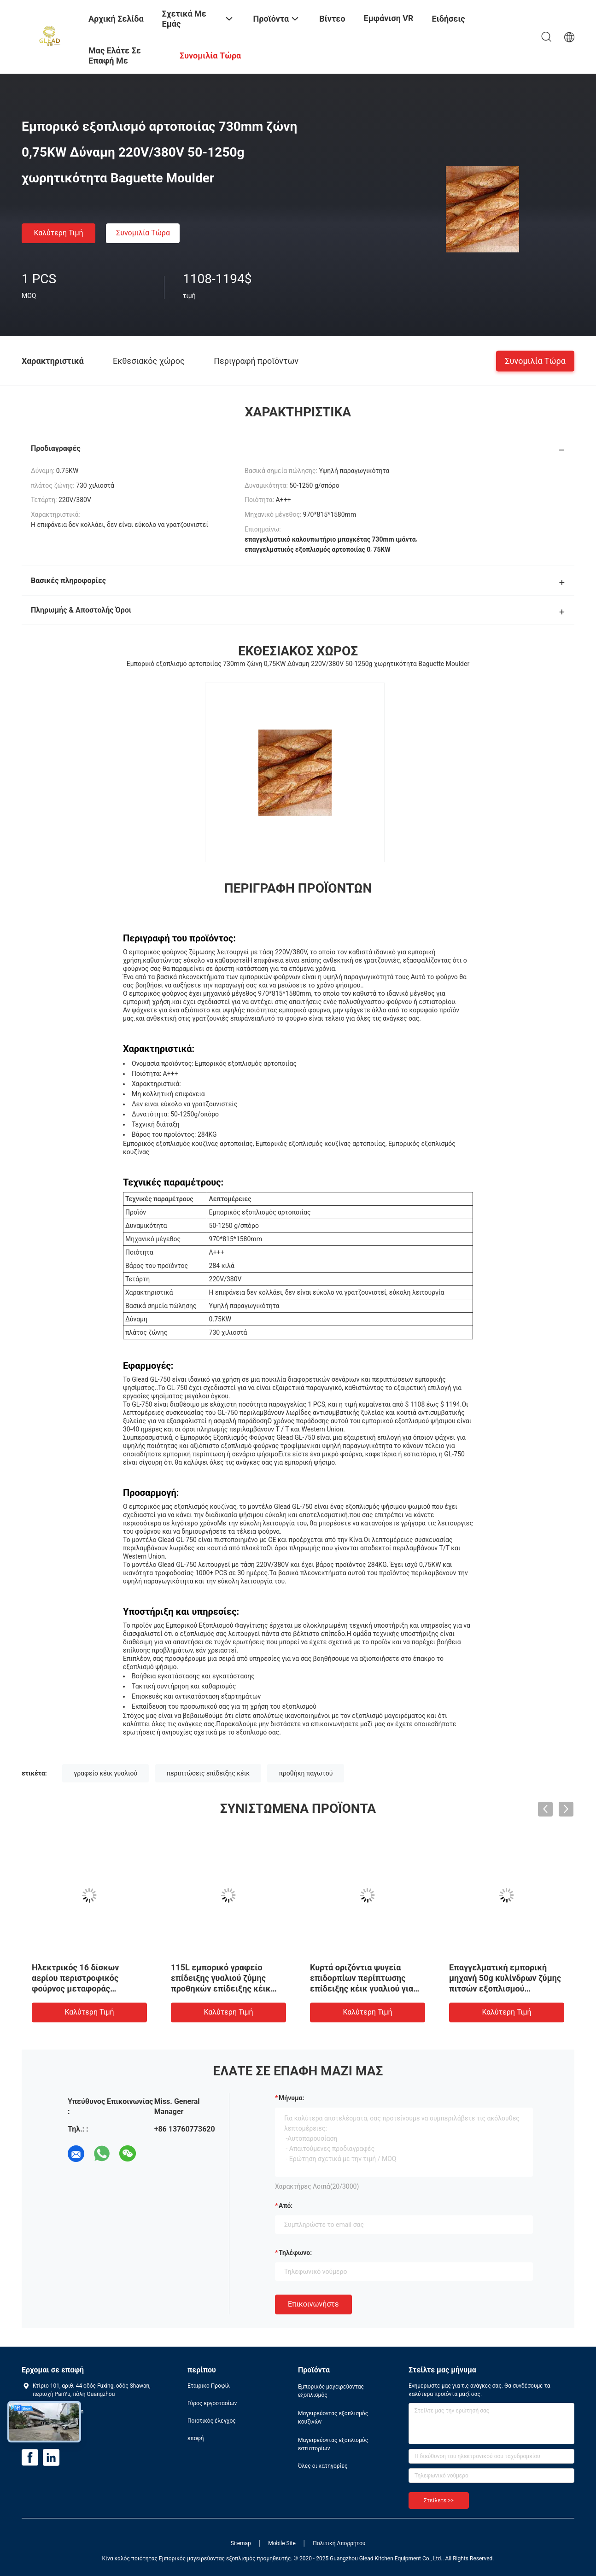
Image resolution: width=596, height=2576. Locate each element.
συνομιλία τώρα (143, 232)
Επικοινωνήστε (313, 2304)
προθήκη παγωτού (306, 1773)
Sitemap (241, 2543)
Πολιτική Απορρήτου (339, 2543)
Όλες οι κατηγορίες (322, 2466)
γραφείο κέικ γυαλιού (105, 1773)
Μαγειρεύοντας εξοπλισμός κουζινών (333, 2417)
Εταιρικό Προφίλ (208, 2386)
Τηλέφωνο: (295, 2252)
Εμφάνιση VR (389, 18)
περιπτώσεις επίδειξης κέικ (208, 1773)
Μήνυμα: (291, 2098)
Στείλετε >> (439, 2500)
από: (285, 2205)
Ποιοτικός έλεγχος (211, 2421)
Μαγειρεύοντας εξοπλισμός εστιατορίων (333, 2444)
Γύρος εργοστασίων (212, 2403)
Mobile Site (282, 2543)
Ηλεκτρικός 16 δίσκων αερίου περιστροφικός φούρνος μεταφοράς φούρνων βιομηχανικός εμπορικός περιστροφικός (83, 1989)
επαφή (195, 2438)
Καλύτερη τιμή (58, 232)
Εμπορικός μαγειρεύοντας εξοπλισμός (331, 2390)
